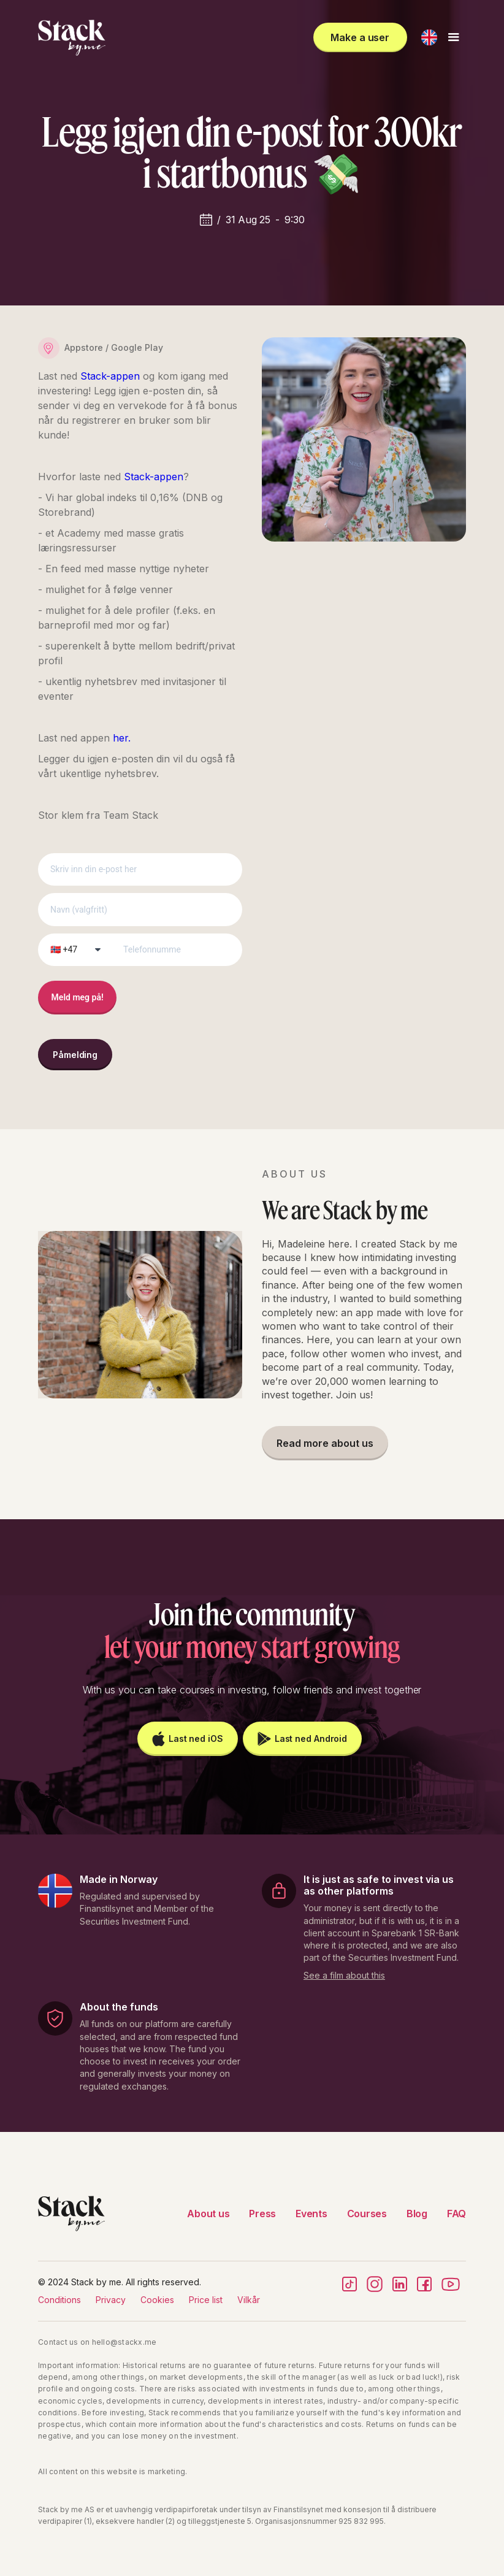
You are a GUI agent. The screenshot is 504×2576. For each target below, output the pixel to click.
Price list (206, 2299)
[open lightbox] (344, 1973)
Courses (367, 2213)
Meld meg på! (78, 997)
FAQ (456, 2213)
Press (262, 2213)
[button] (429, 37)
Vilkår (248, 2299)
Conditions (59, 2299)
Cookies (157, 2299)
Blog (417, 2213)
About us (208, 2213)
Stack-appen (111, 376)
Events (311, 2213)
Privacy (111, 2299)
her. (122, 738)
